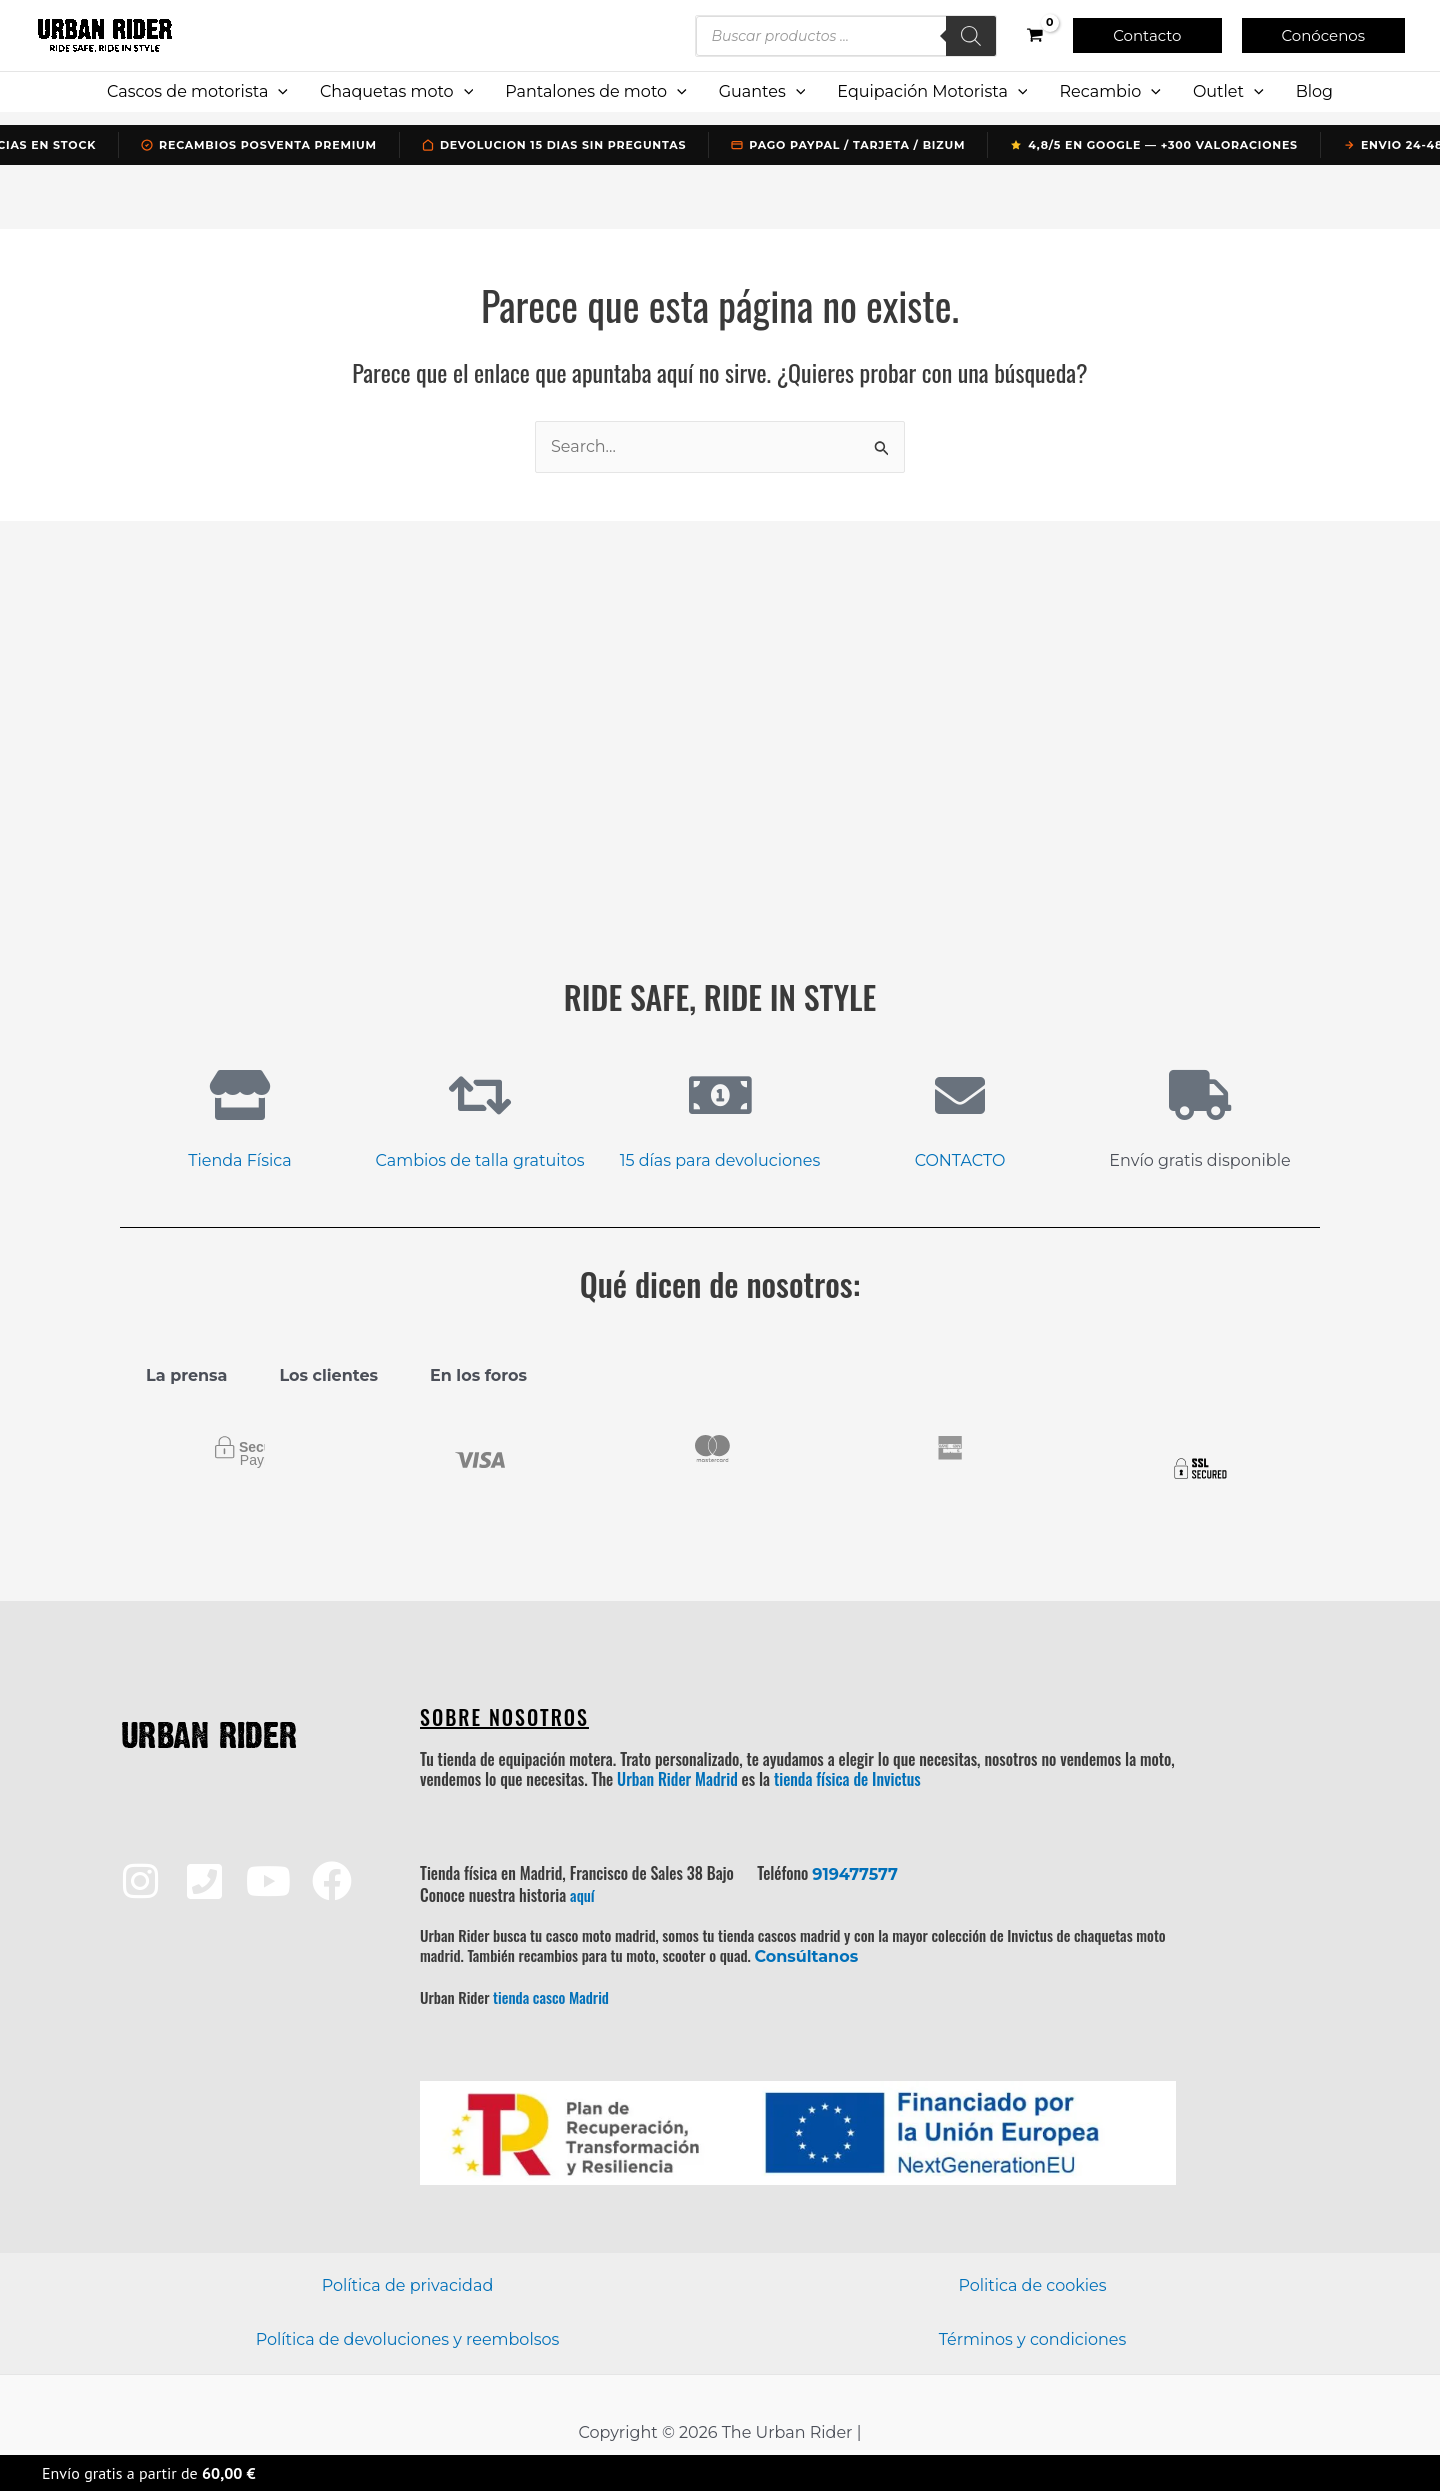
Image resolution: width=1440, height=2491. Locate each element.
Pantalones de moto (595, 92)
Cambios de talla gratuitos (480, 1160)
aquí (582, 1895)
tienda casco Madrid (551, 1997)
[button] (1147, 35)
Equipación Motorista (932, 92)
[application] (278, 92)
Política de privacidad (408, 2285)
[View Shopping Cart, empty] (1035, 36)
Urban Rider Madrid (677, 1779)
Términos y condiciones (1033, 2339)
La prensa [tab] (186, 1375)
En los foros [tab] (478, 1375)
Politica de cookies (1032, 2285)
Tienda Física (239, 1160)
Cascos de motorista (197, 92)
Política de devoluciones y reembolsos (408, 2339)
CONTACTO (960, 1160)
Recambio (1109, 92)
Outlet (1228, 92)
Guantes (762, 92)
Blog (1314, 91)
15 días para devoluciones (720, 1160)
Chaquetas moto (396, 92)
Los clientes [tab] (328, 1375)
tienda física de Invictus (847, 1779)
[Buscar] (971, 36)
